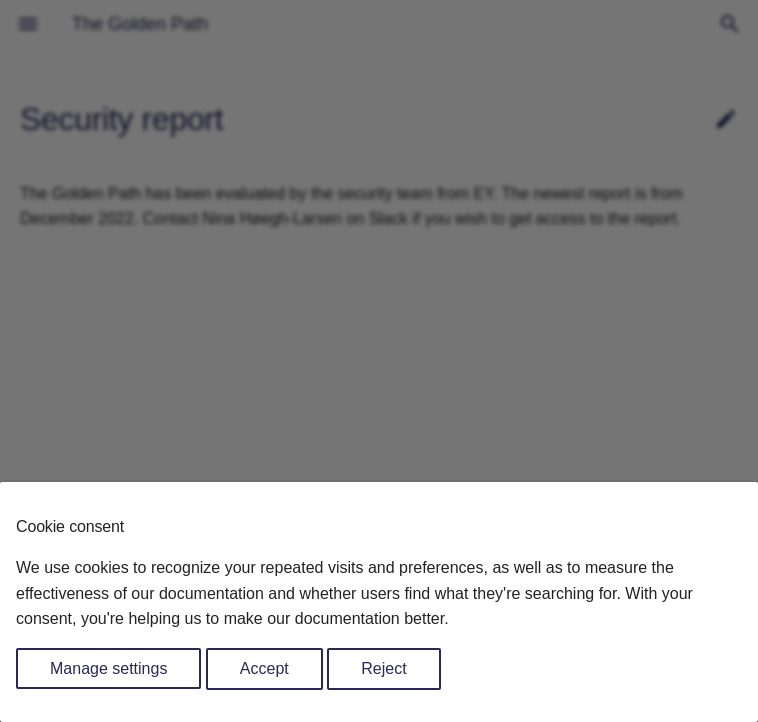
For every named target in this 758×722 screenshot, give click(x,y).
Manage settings (108, 668)
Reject (383, 668)
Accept (264, 668)
